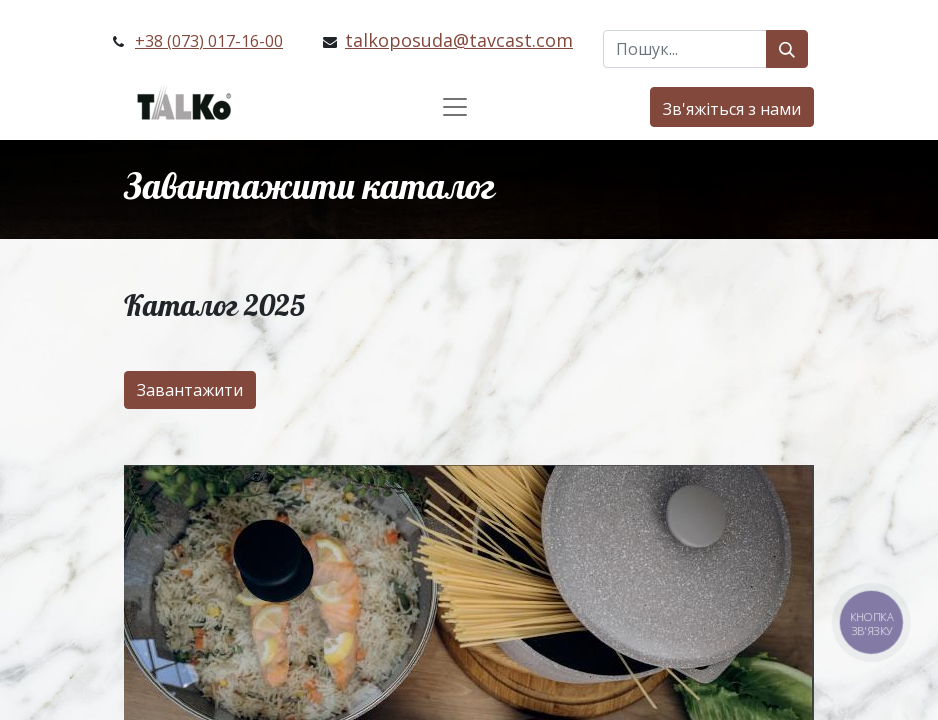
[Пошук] (787, 49)
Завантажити (190, 390)
